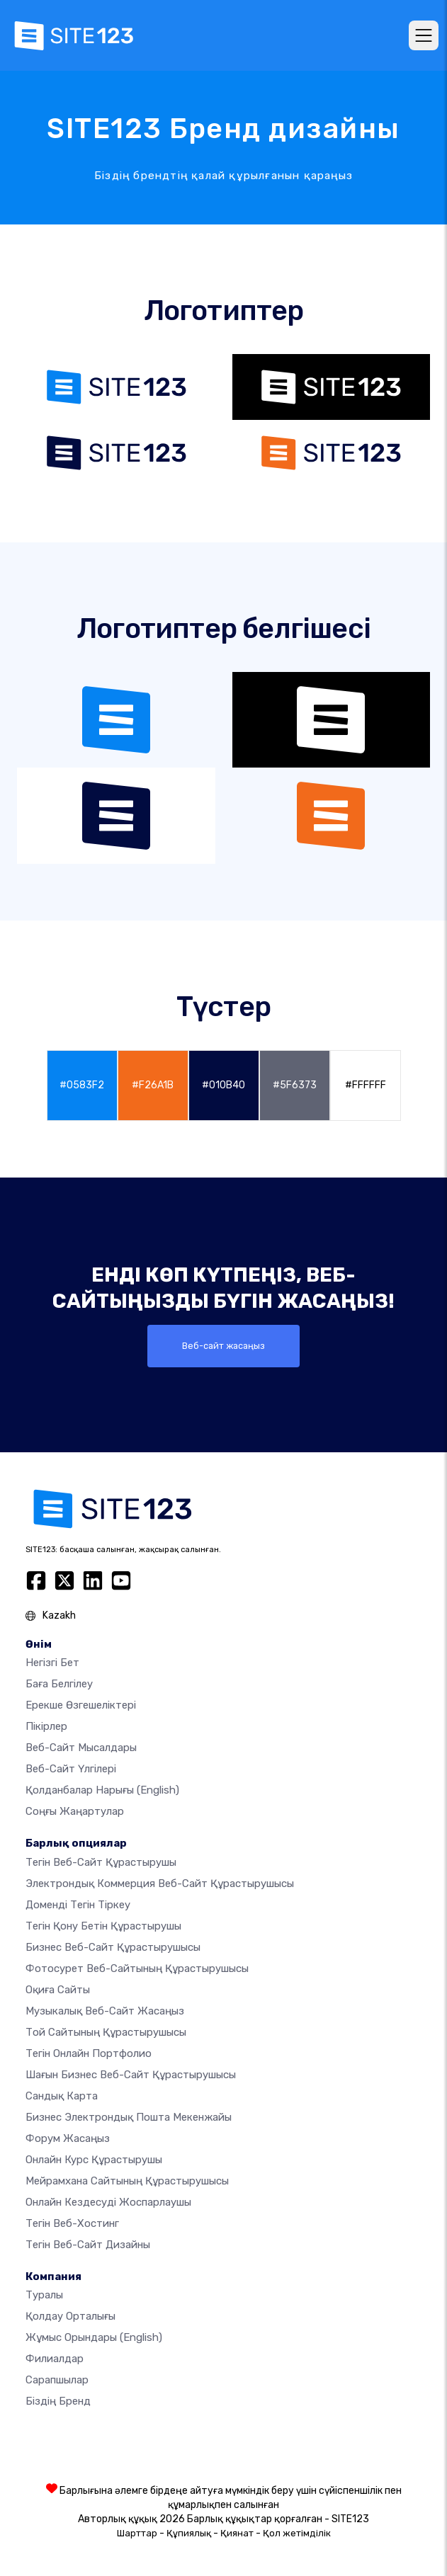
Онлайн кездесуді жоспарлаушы (108, 2202)
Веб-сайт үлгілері (71, 1768)
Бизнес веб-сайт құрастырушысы (113, 1947)
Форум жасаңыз (68, 2138)
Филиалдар (55, 2358)
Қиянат (237, 2533)
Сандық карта (62, 2096)
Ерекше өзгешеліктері (81, 1705)
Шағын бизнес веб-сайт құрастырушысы (131, 2074)
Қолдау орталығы (70, 2316)
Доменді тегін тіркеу (78, 1904)
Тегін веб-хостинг (72, 2223)
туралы (44, 2295)
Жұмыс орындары (94, 2337)
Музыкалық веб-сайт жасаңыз (105, 2011)
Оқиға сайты (58, 1989)
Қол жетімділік (297, 2533)
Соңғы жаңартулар (75, 1811)
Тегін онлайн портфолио (89, 2053)
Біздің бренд (58, 2401)
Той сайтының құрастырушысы (106, 2032)
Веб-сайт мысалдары (81, 1747)
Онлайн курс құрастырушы (94, 2159)
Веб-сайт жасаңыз (223, 1345)
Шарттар (137, 2533)
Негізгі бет (52, 1662)
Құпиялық (188, 2533)
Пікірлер (46, 1726)
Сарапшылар (57, 2379)
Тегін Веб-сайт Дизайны (88, 2244)
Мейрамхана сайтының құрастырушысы (127, 2181)
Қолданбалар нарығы (102, 1790)
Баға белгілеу (59, 1683)
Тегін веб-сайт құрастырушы (101, 1862)
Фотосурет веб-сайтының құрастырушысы (137, 1968)
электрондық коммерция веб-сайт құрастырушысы (160, 1883)
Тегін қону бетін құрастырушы (103, 1926)
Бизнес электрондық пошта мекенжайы (129, 2117)
